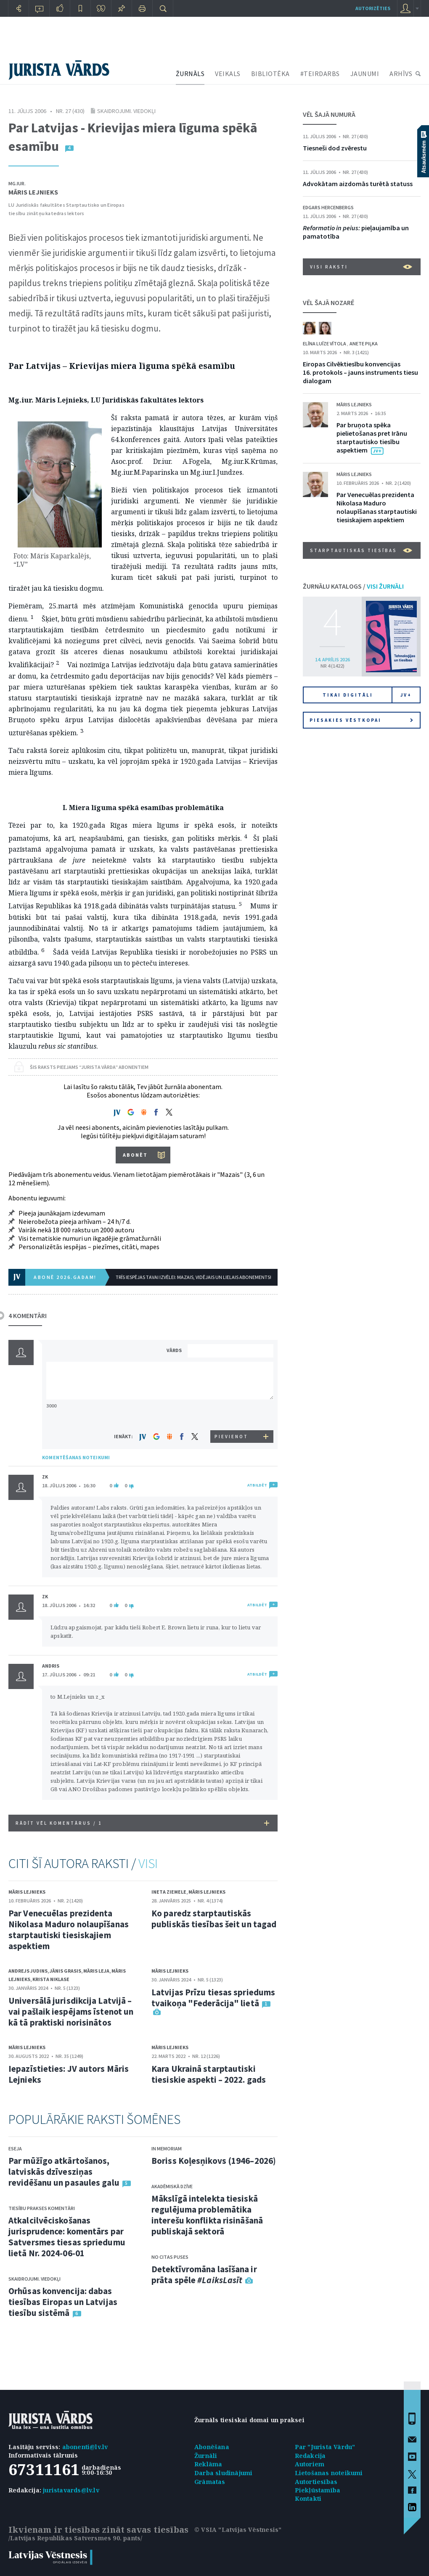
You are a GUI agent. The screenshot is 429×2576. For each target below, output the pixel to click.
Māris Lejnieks (33, 192)
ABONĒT (135, 1155)
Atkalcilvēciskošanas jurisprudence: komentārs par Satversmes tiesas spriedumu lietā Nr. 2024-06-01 (66, 2237)
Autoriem (310, 2464)
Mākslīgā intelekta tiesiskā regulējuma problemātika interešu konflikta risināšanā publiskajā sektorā (207, 2215)
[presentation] (231, 1414)
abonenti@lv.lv (85, 2447)
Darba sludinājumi (223, 2473)
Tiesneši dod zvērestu (335, 148)
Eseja (15, 2148)
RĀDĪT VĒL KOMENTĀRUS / (142, 1823)
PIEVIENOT (231, 1436)
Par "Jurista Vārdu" (325, 2447)
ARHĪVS (400, 73)
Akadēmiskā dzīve (172, 2186)
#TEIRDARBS (320, 73)
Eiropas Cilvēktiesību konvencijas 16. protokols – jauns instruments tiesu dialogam (360, 372)
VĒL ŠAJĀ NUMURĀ (329, 114)
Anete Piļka (364, 343)
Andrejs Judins (28, 1971)
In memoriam (166, 2148)
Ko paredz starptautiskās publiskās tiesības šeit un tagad (213, 1919)
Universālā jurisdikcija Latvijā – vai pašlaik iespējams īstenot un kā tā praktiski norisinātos (70, 2011)
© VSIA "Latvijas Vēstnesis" (237, 2530)
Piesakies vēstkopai (361, 720)
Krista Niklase (50, 1979)
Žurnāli (205, 2456)
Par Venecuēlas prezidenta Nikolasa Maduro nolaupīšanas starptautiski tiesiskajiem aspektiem (68, 1930)
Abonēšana (211, 2447)
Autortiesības (316, 2482)
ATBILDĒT (257, 1485)
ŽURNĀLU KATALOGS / (353, 586)
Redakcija (310, 2456)
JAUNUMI (364, 73)
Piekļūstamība (318, 2490)
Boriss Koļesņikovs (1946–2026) (213, 2160)
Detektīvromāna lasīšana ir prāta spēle (204, 2274)
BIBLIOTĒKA (270, 73)
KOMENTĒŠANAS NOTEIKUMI (76, 1457)
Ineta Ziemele (168, 1892)
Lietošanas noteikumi (329, 2473)
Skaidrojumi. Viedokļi (126, 111)
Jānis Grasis (65, 1971)
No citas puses (169, 2257)
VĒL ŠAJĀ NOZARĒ (328, 302)
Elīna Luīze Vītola (325, 343)
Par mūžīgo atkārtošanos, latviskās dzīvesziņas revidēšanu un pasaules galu (63, 2171)
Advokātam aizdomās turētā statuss (358, 183)
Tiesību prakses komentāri (41, 2208)
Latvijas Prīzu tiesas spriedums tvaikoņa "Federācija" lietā (213, 1998)
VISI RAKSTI (361, 267)
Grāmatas (209, 2482)
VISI (148, 1863)
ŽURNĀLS (190, 73)
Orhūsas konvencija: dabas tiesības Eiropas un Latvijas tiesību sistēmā (62, 2301)
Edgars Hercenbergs (328, 207)
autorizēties (372, 8)
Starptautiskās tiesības (361, 550)
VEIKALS (228, 73)
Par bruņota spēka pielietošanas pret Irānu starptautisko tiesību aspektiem (371, 437)
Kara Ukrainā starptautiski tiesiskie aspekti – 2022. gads (208, 2074)
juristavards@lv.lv (71, 2490)
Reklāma (208, 2464)
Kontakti (308, 2498)
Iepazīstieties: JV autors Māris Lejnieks (68, 2074)
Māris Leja (96, 1971)
